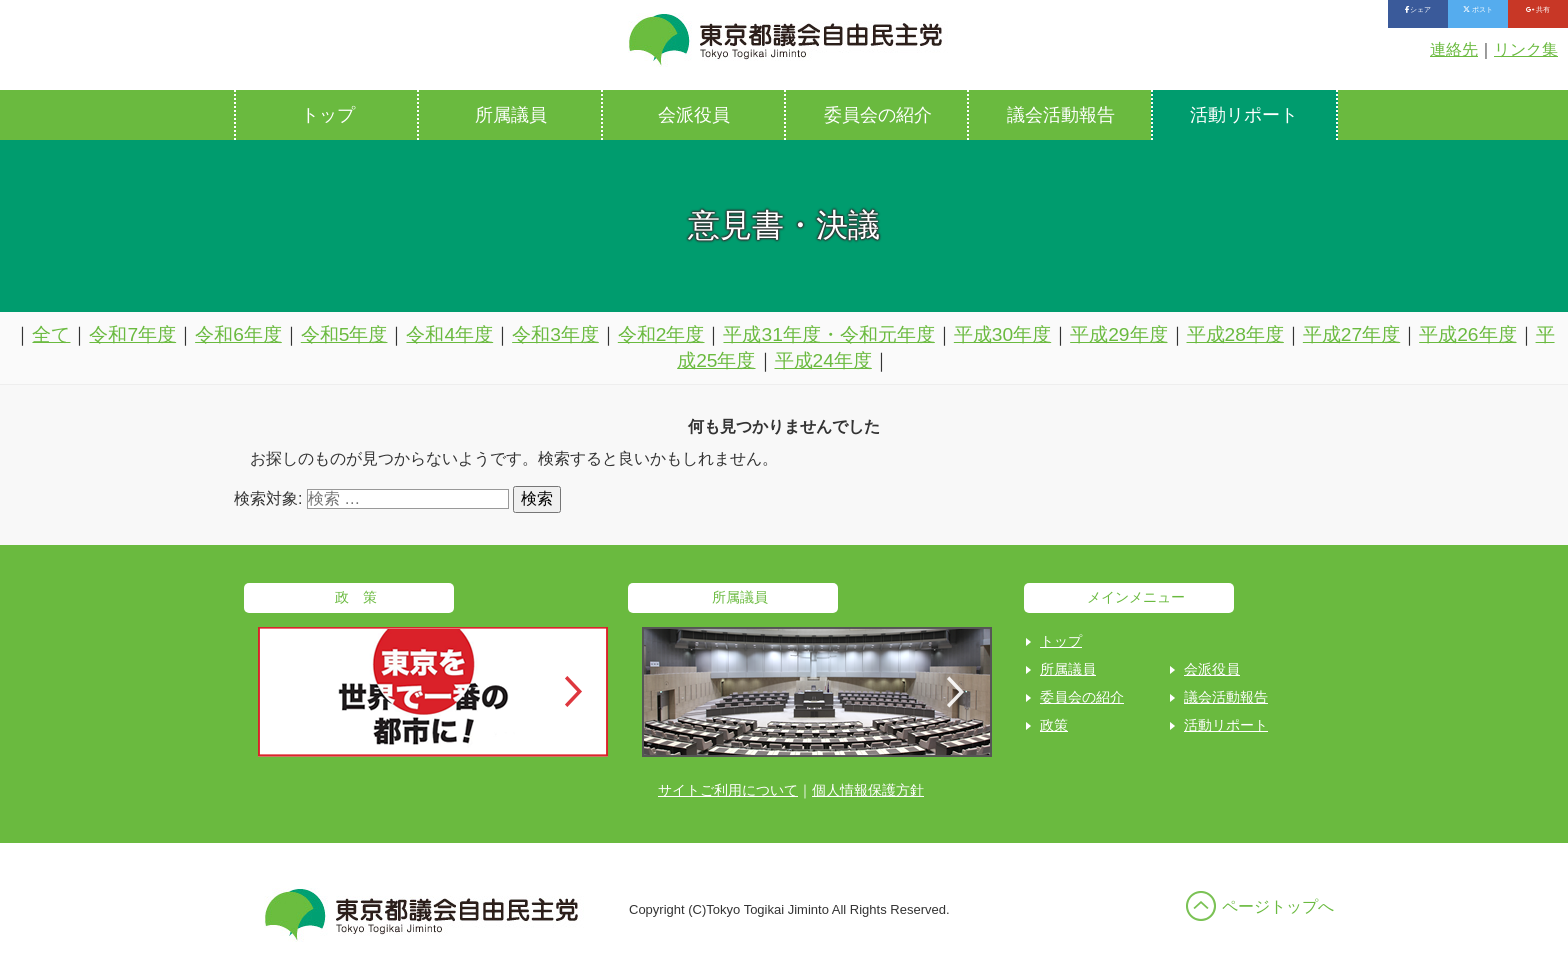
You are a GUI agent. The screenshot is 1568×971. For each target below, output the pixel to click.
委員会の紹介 (878, 115)
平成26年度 (1467, 334)
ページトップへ (1278, 906)
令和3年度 (555, 334)
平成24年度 (823, 360)
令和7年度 (132, 334)
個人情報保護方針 (868, 790)
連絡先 (1454, 49)
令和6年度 (238, 334)
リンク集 (1526, 49)
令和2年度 (661, 334)
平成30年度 (1002, 334)
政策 (1054, 725)
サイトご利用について (728, 790)
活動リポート (1244, 115)
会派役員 (694, 115)
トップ (328, 115)
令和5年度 (344, 334)
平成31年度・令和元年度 (828, 334)
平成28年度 (1235, 334)
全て (51, 334)
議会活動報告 (1061, 115)
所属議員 (511, 115)
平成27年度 (1351, 334)
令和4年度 (449, 334)
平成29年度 (1118, 334)
